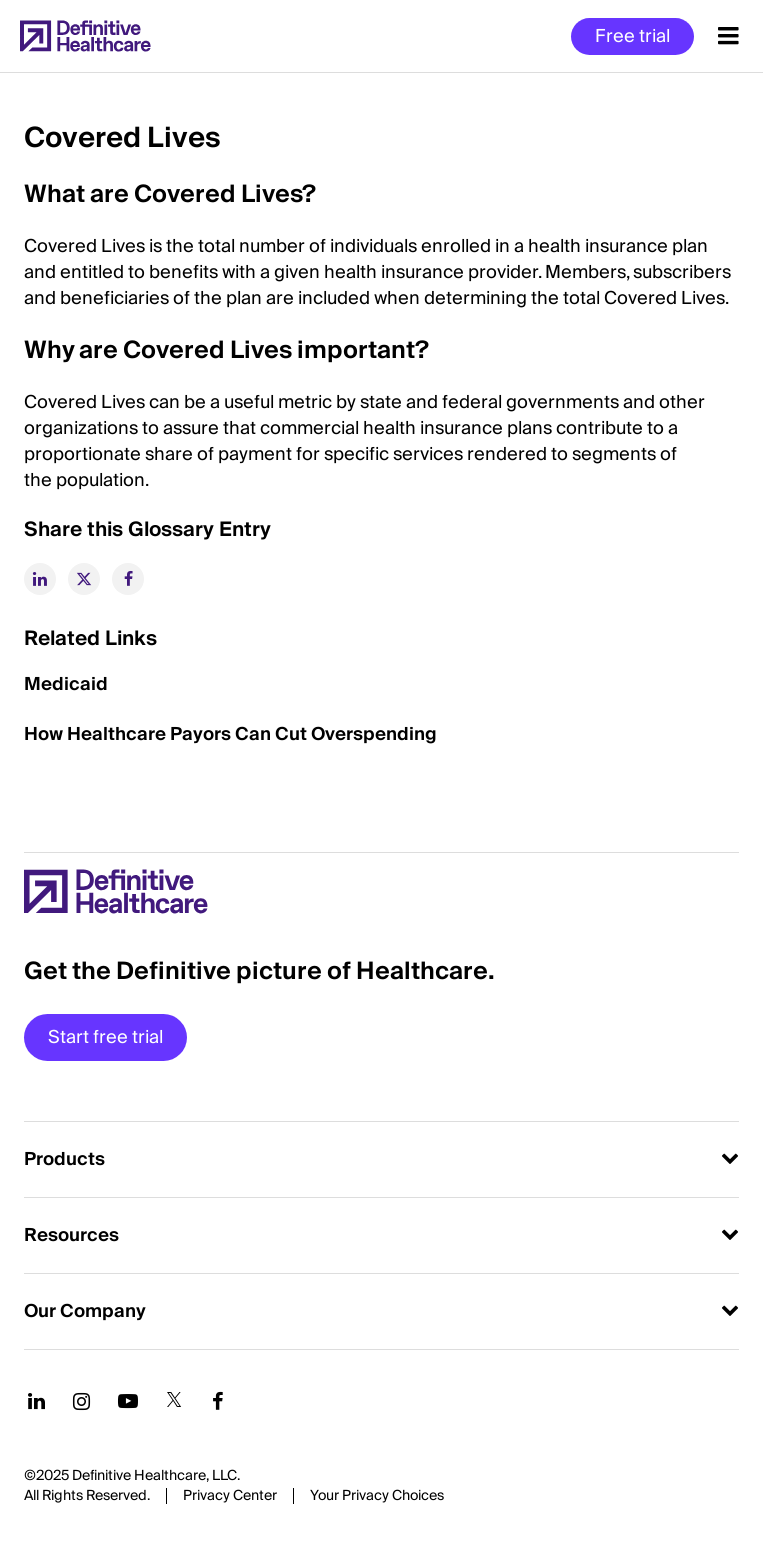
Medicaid (66, 684)
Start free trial (105, 1037)
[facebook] (128, 579)
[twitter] (84, 579)
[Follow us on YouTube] (128, 1401)
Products (64, 1159)
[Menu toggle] (728, 36)
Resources (71, 1235)
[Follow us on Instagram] (81, 1401)
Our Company (85, 1311)
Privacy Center (230, 1496)
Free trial (632, 36)
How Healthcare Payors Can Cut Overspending (230, 734)
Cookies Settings (377, 1497)
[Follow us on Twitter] (174, 1401)
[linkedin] (40, 579)
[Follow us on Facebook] (218, 1401)
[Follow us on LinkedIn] (36, 1401)
